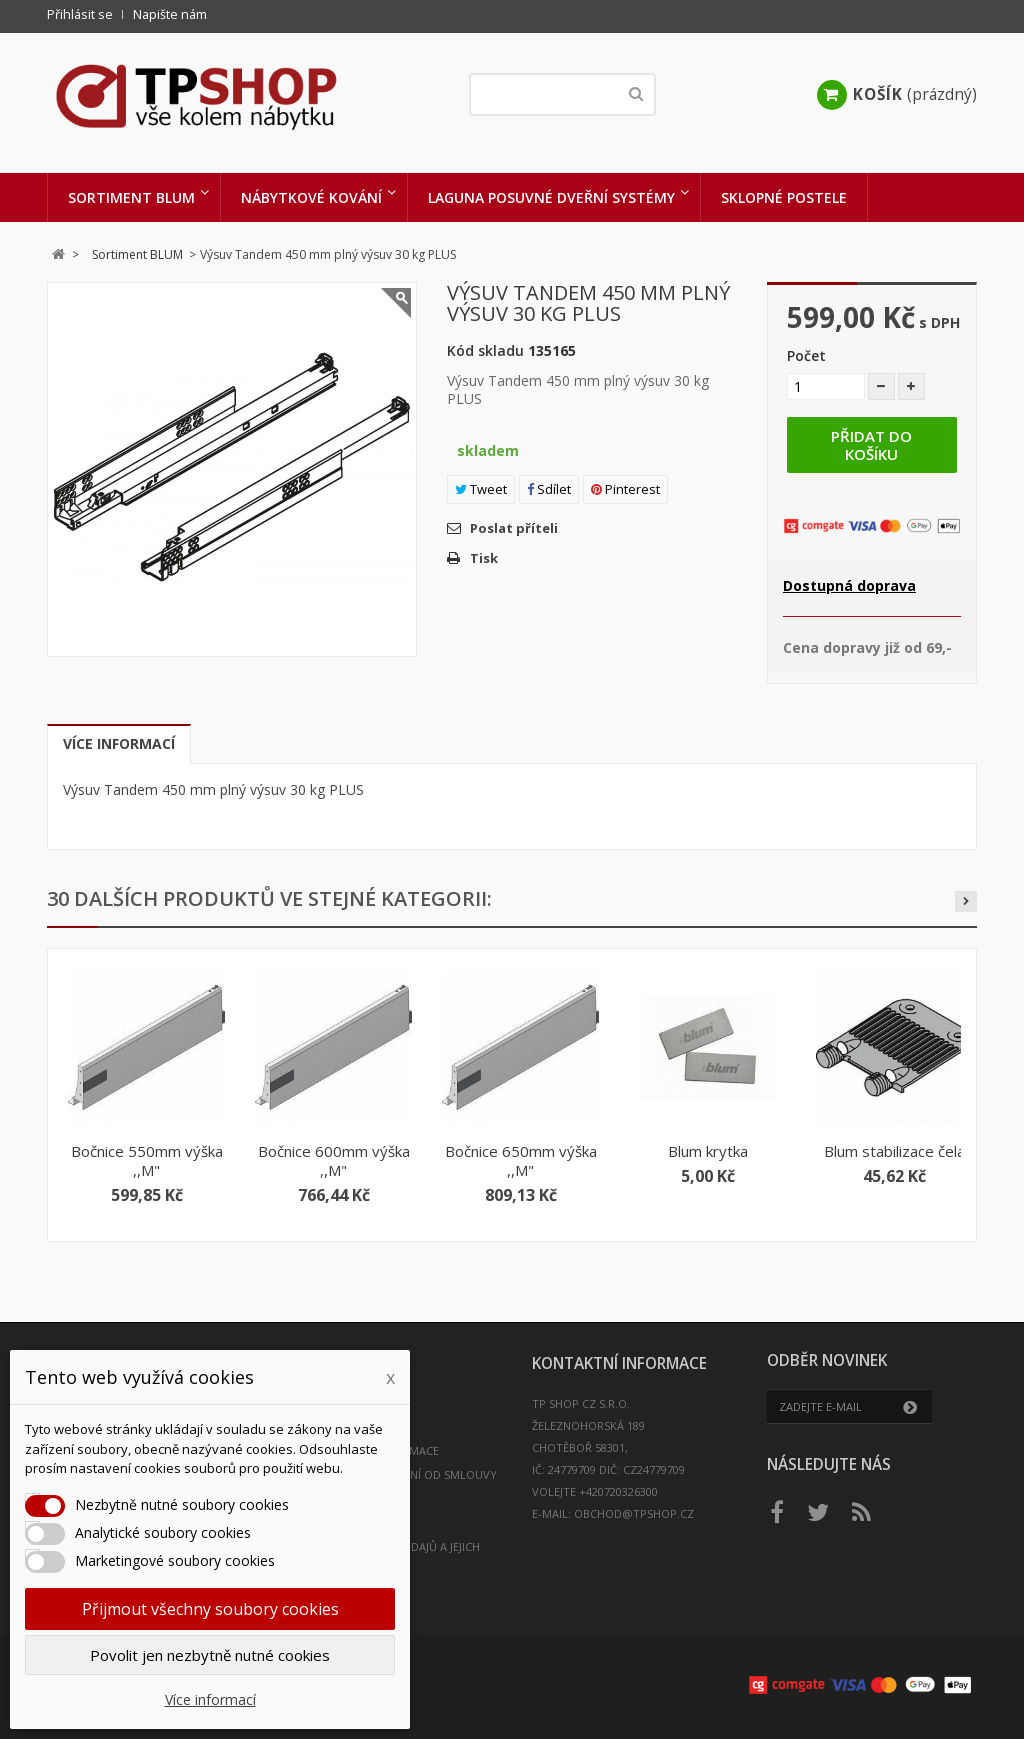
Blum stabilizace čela (894, 1151)
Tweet (481, 489)
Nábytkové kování (311, 197)
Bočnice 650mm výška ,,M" (521, 1160)
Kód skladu (485, 350)
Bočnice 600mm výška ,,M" (334, 1160)
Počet (806, 355)
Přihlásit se (80, 14)
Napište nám (170, 14)
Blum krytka (708, 1151)
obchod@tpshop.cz (634, 1513)
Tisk (484, 558)
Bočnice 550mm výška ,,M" (147, 1160)
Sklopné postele (784, 197)
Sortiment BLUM (131, 197)
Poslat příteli (514, 528)
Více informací (119, 743)
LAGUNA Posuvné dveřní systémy (551, 197)
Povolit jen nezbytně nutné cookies (210, 1655)
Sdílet (549, 489)
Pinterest (625, 489)
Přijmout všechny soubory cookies (210, 1609)
